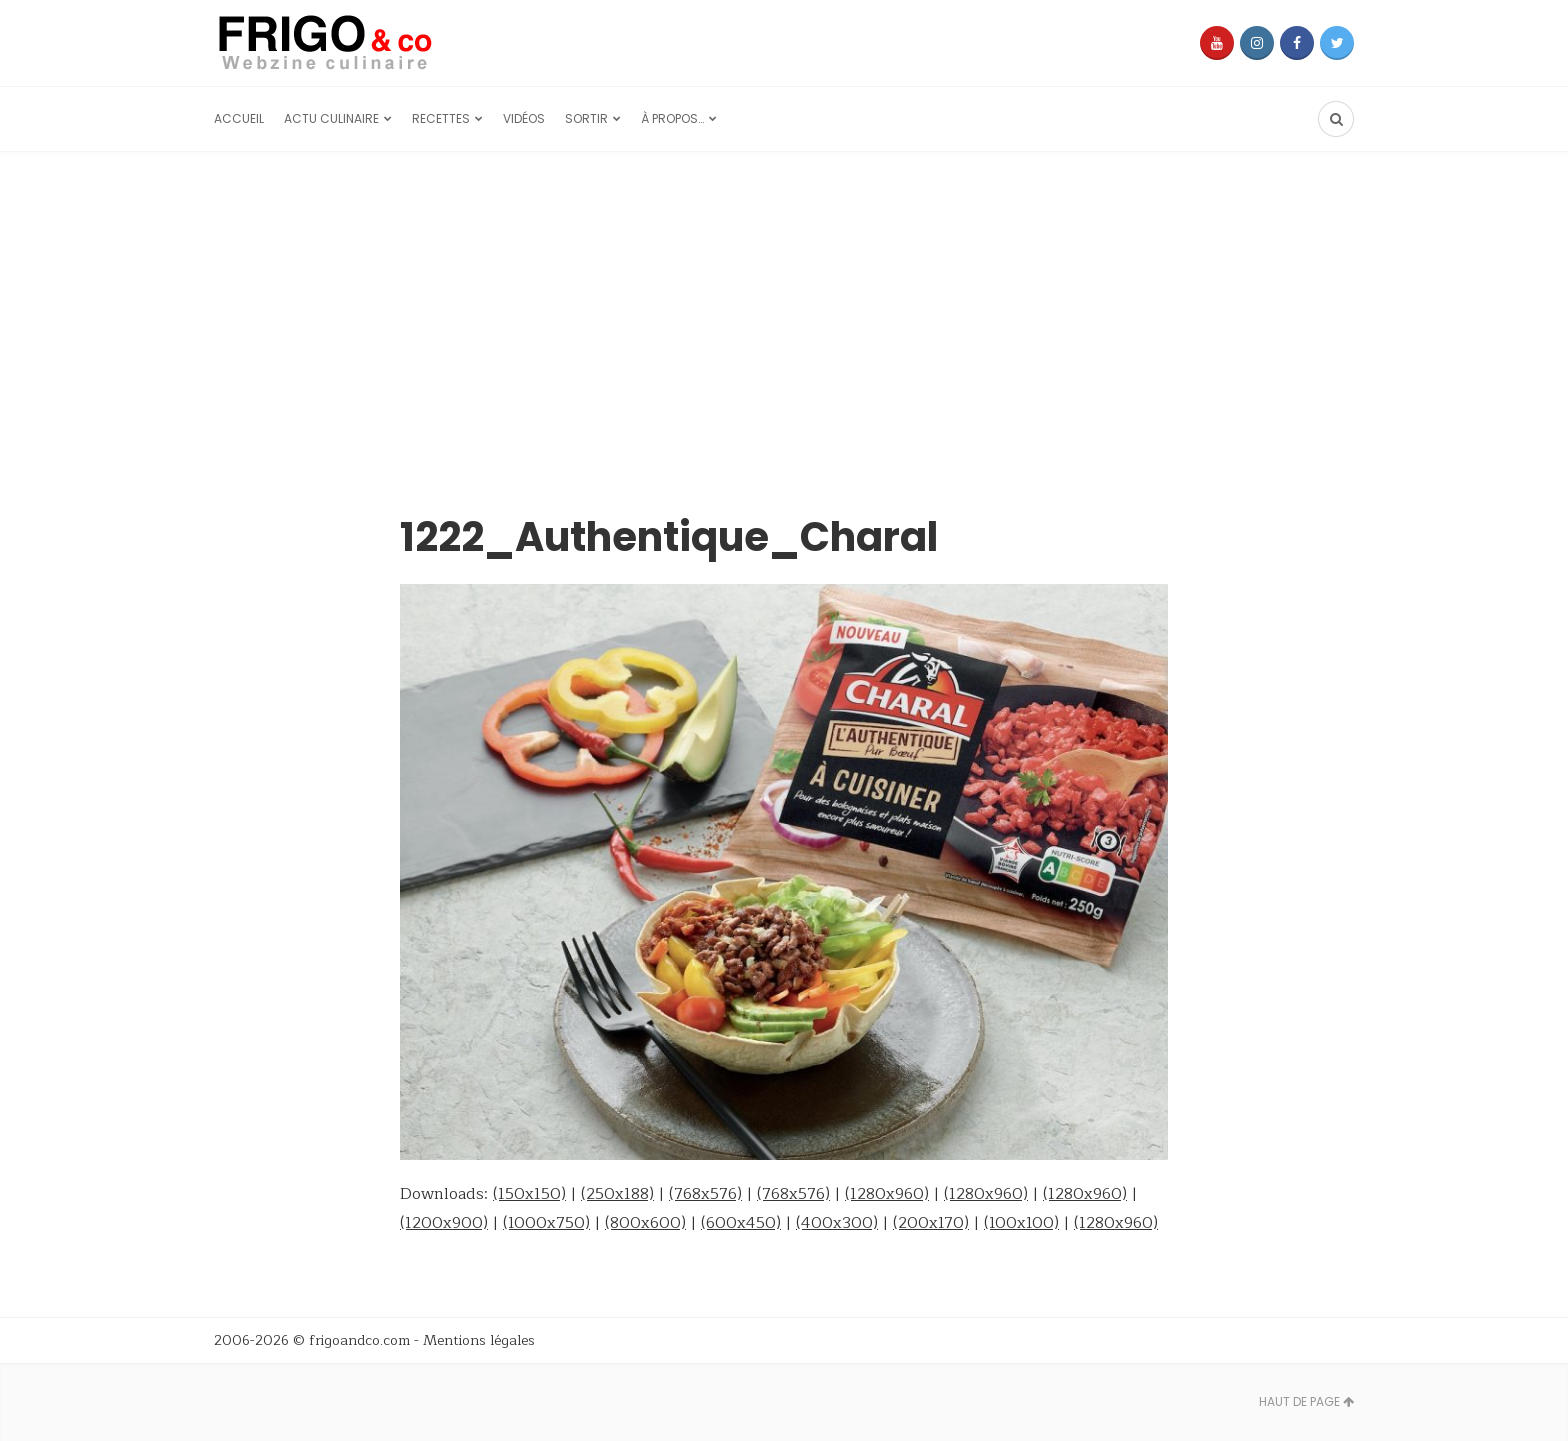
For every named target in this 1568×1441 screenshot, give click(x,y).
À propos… (672, 118)
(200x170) (931, 1223)
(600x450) (741, 1223)
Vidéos (524, 118)
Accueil (239, 118)
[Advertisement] (784, 302)
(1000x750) (546, 1223)
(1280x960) (887, 1194)
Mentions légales (479, 1340)
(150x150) (529, 1194)
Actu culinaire (331, 118)
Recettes (441, 118)
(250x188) (617, 1194)
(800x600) (645, 1223)
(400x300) (837, 1223)
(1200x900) (444, 1223)
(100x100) (1021, 1223)
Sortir (586, 118)
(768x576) (705, 1194)
